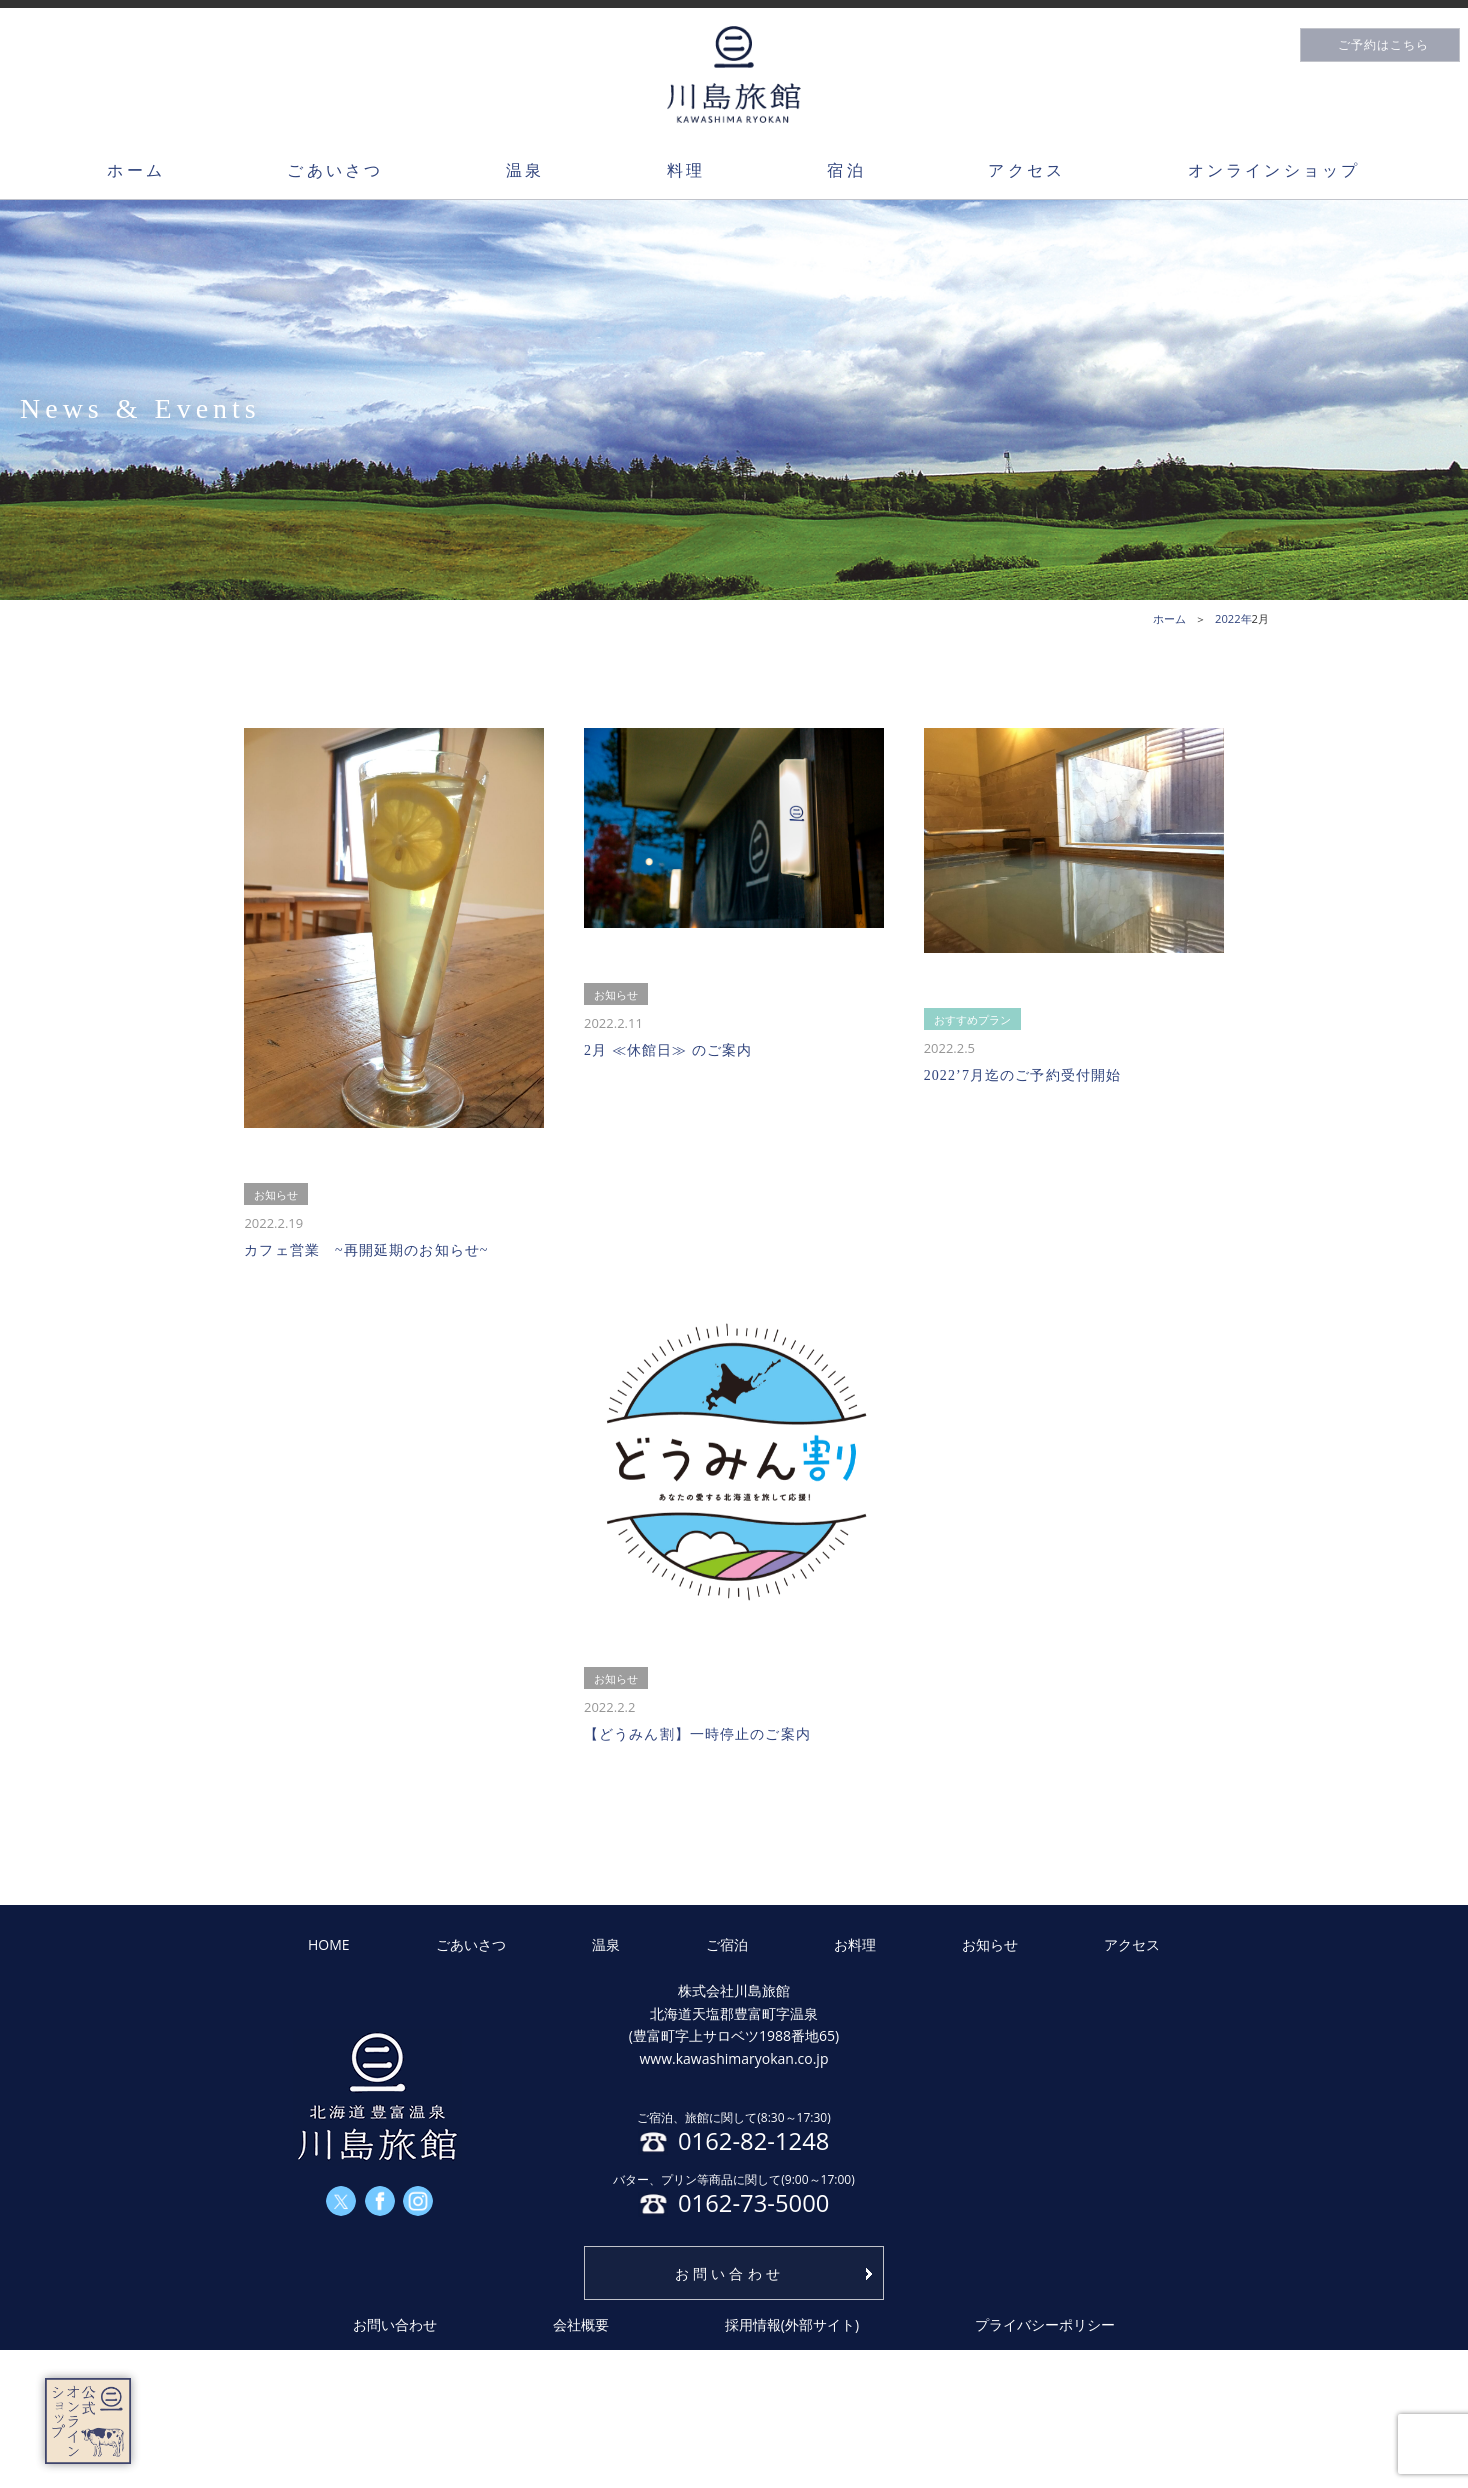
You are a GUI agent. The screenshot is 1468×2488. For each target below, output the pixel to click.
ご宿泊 (727, 1944)
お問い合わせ (729, 2273)
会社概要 (581, 2324)
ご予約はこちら (1383, 45)
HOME (329, 1944)
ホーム (136, 170)
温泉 (525, 170)
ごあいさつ (335, 170)
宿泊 (846, 170)
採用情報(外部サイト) (792, 2324)
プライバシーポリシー (1045, 2324)
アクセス (1026, 170)
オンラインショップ (1274, 170)
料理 (686, 170)
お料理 (855, 1944)
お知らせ (990, 1944)
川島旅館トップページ (734, 74)
